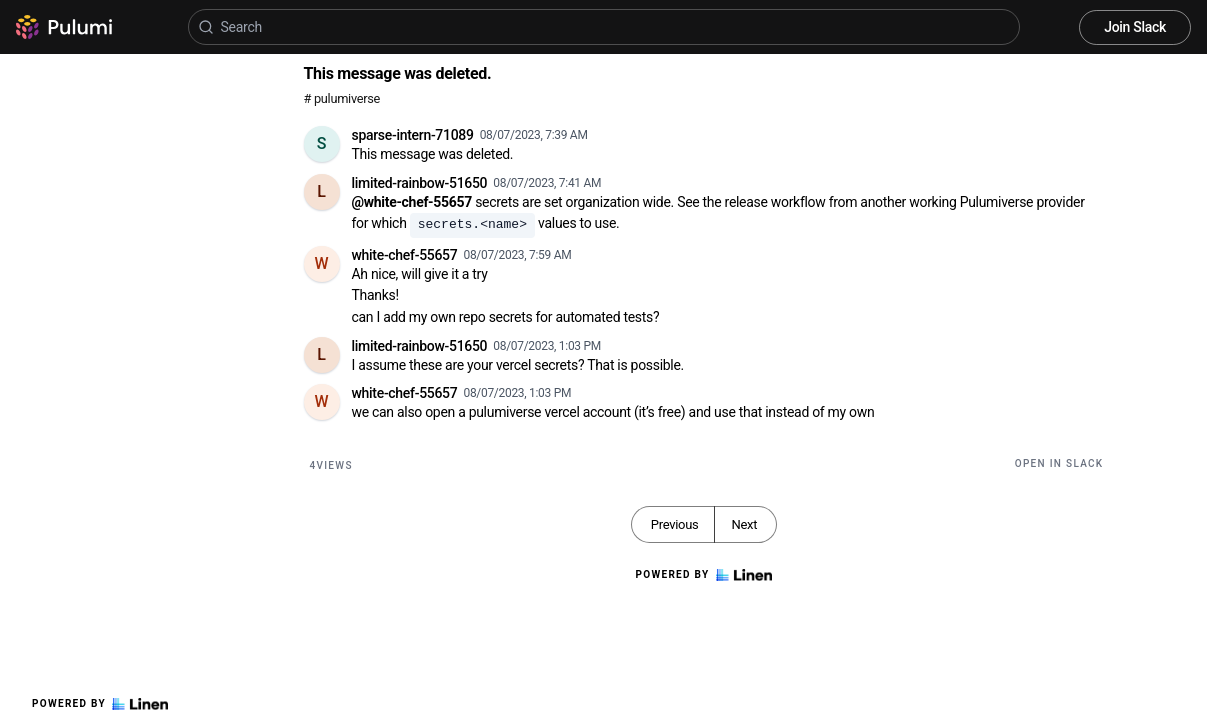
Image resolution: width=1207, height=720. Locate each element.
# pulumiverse (342, 98)
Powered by (100, 704)
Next (744, 524)
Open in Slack (1059, 463)
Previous (675, 524)
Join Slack (1135, 27)
